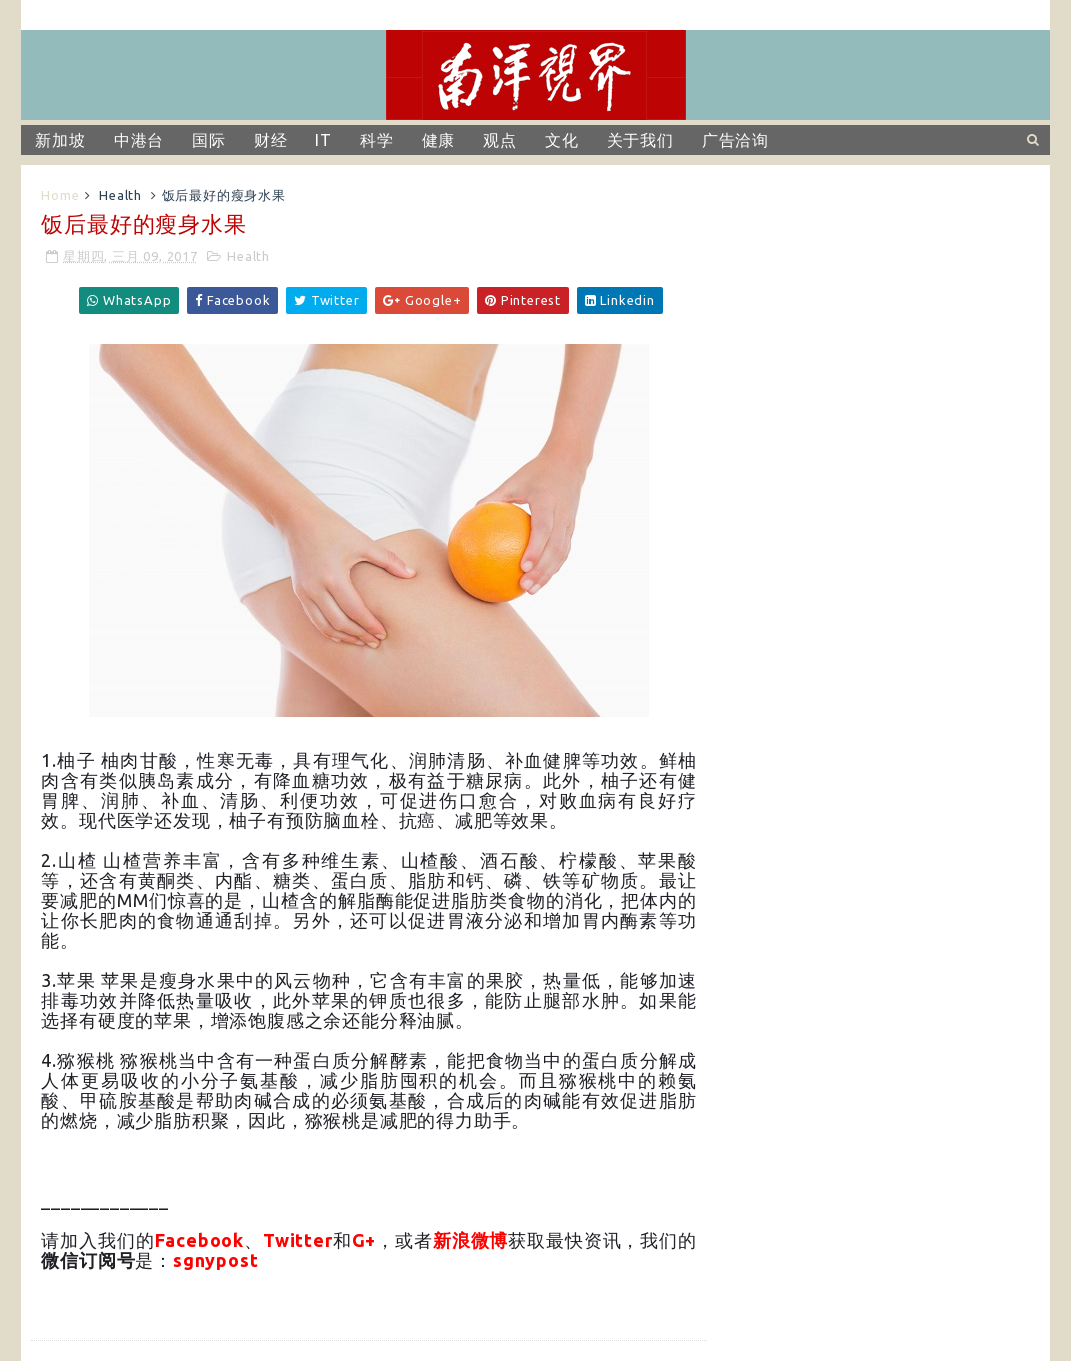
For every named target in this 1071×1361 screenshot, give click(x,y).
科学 (377, 140)
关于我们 (640, 140)
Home (60, 195)
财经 (271, 140)
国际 (209, 140)
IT (323, 140)
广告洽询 (735, 140)
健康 (439, 140)
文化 (562, 140)
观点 (500, 140)
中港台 (139, 140)
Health (120, 195)
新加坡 (60, 140)
